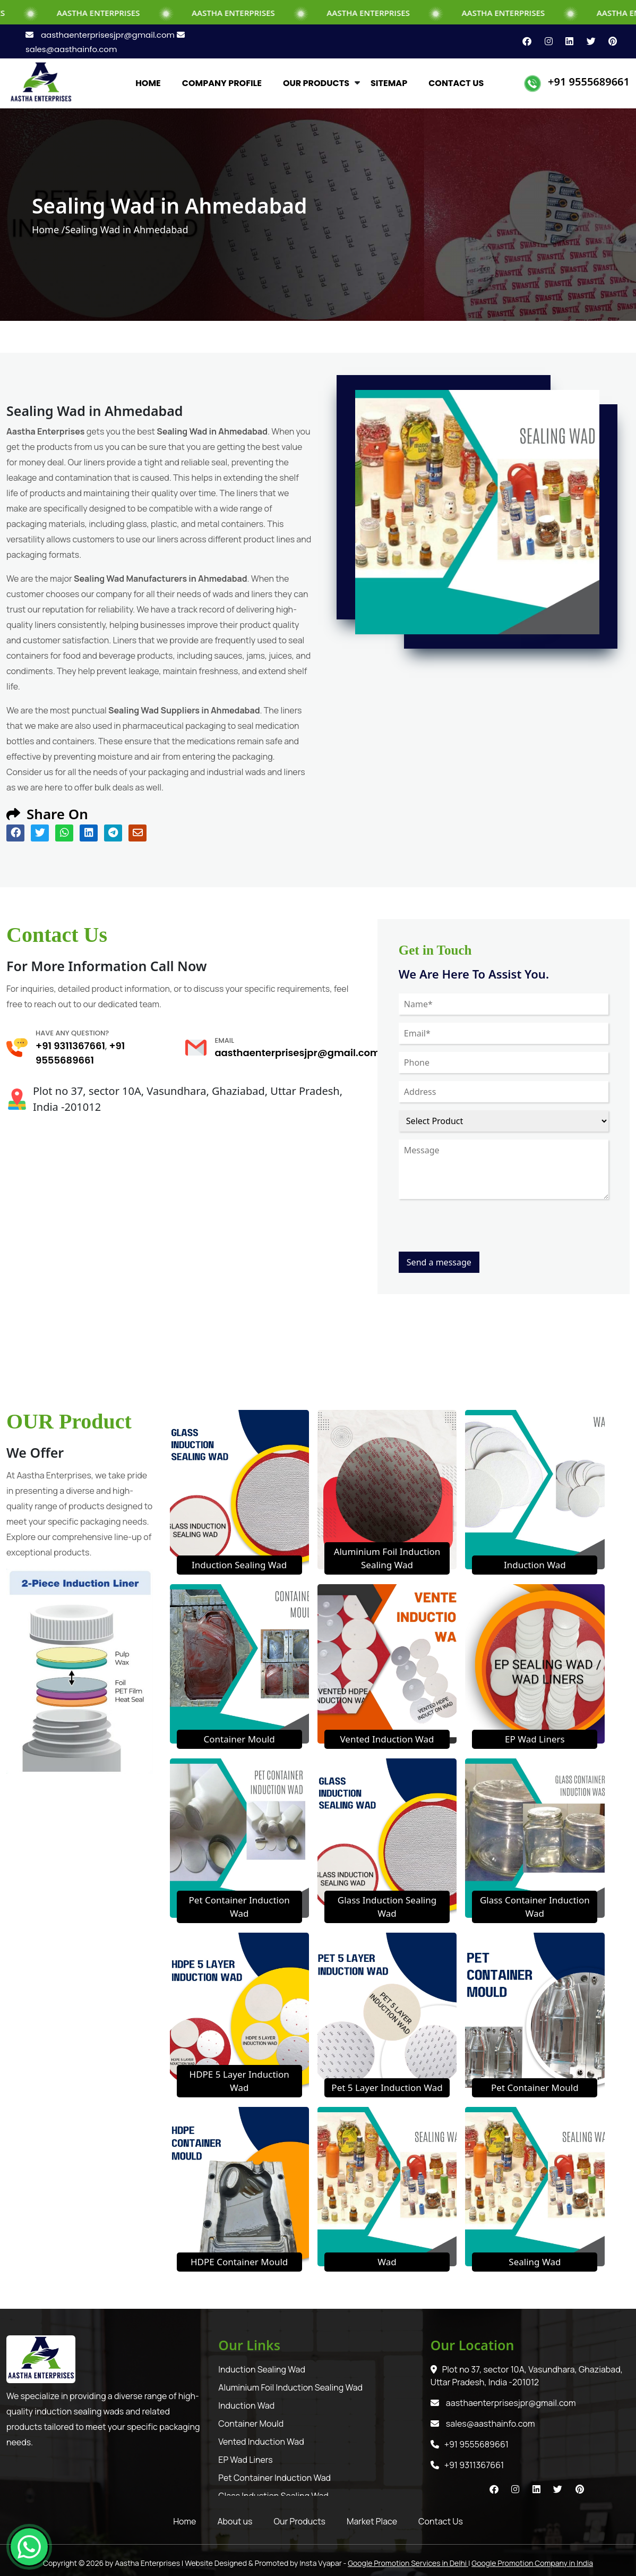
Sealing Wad (535, 2262)
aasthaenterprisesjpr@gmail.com (101, 34)
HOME (148, 83)
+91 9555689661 (589, 81)
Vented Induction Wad (387, 1739)
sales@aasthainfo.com (483, 2423)
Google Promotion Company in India (532, 2563)
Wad (386, 2262)
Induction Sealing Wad (239, 1565)
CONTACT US (456, 83)
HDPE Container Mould (239, 2262)
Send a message (439, 1262)
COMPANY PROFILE (222, 83)
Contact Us (440, 2521)
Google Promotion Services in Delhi (408, 2563)
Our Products (299, 2521)
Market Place (372, 2521)
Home (184, 2521)
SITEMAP (389, 83)
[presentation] (479, 1231)
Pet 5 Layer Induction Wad (386, 2087)
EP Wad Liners (535, 1739)
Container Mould (239, 1739)
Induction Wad (535, 1565)
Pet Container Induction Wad (274, 2478)
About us (234, 2521)
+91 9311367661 (70, 1045)
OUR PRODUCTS (316, 83)
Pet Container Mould (535, 2087)
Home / (48, 229)
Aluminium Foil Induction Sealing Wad (290, 2387)
